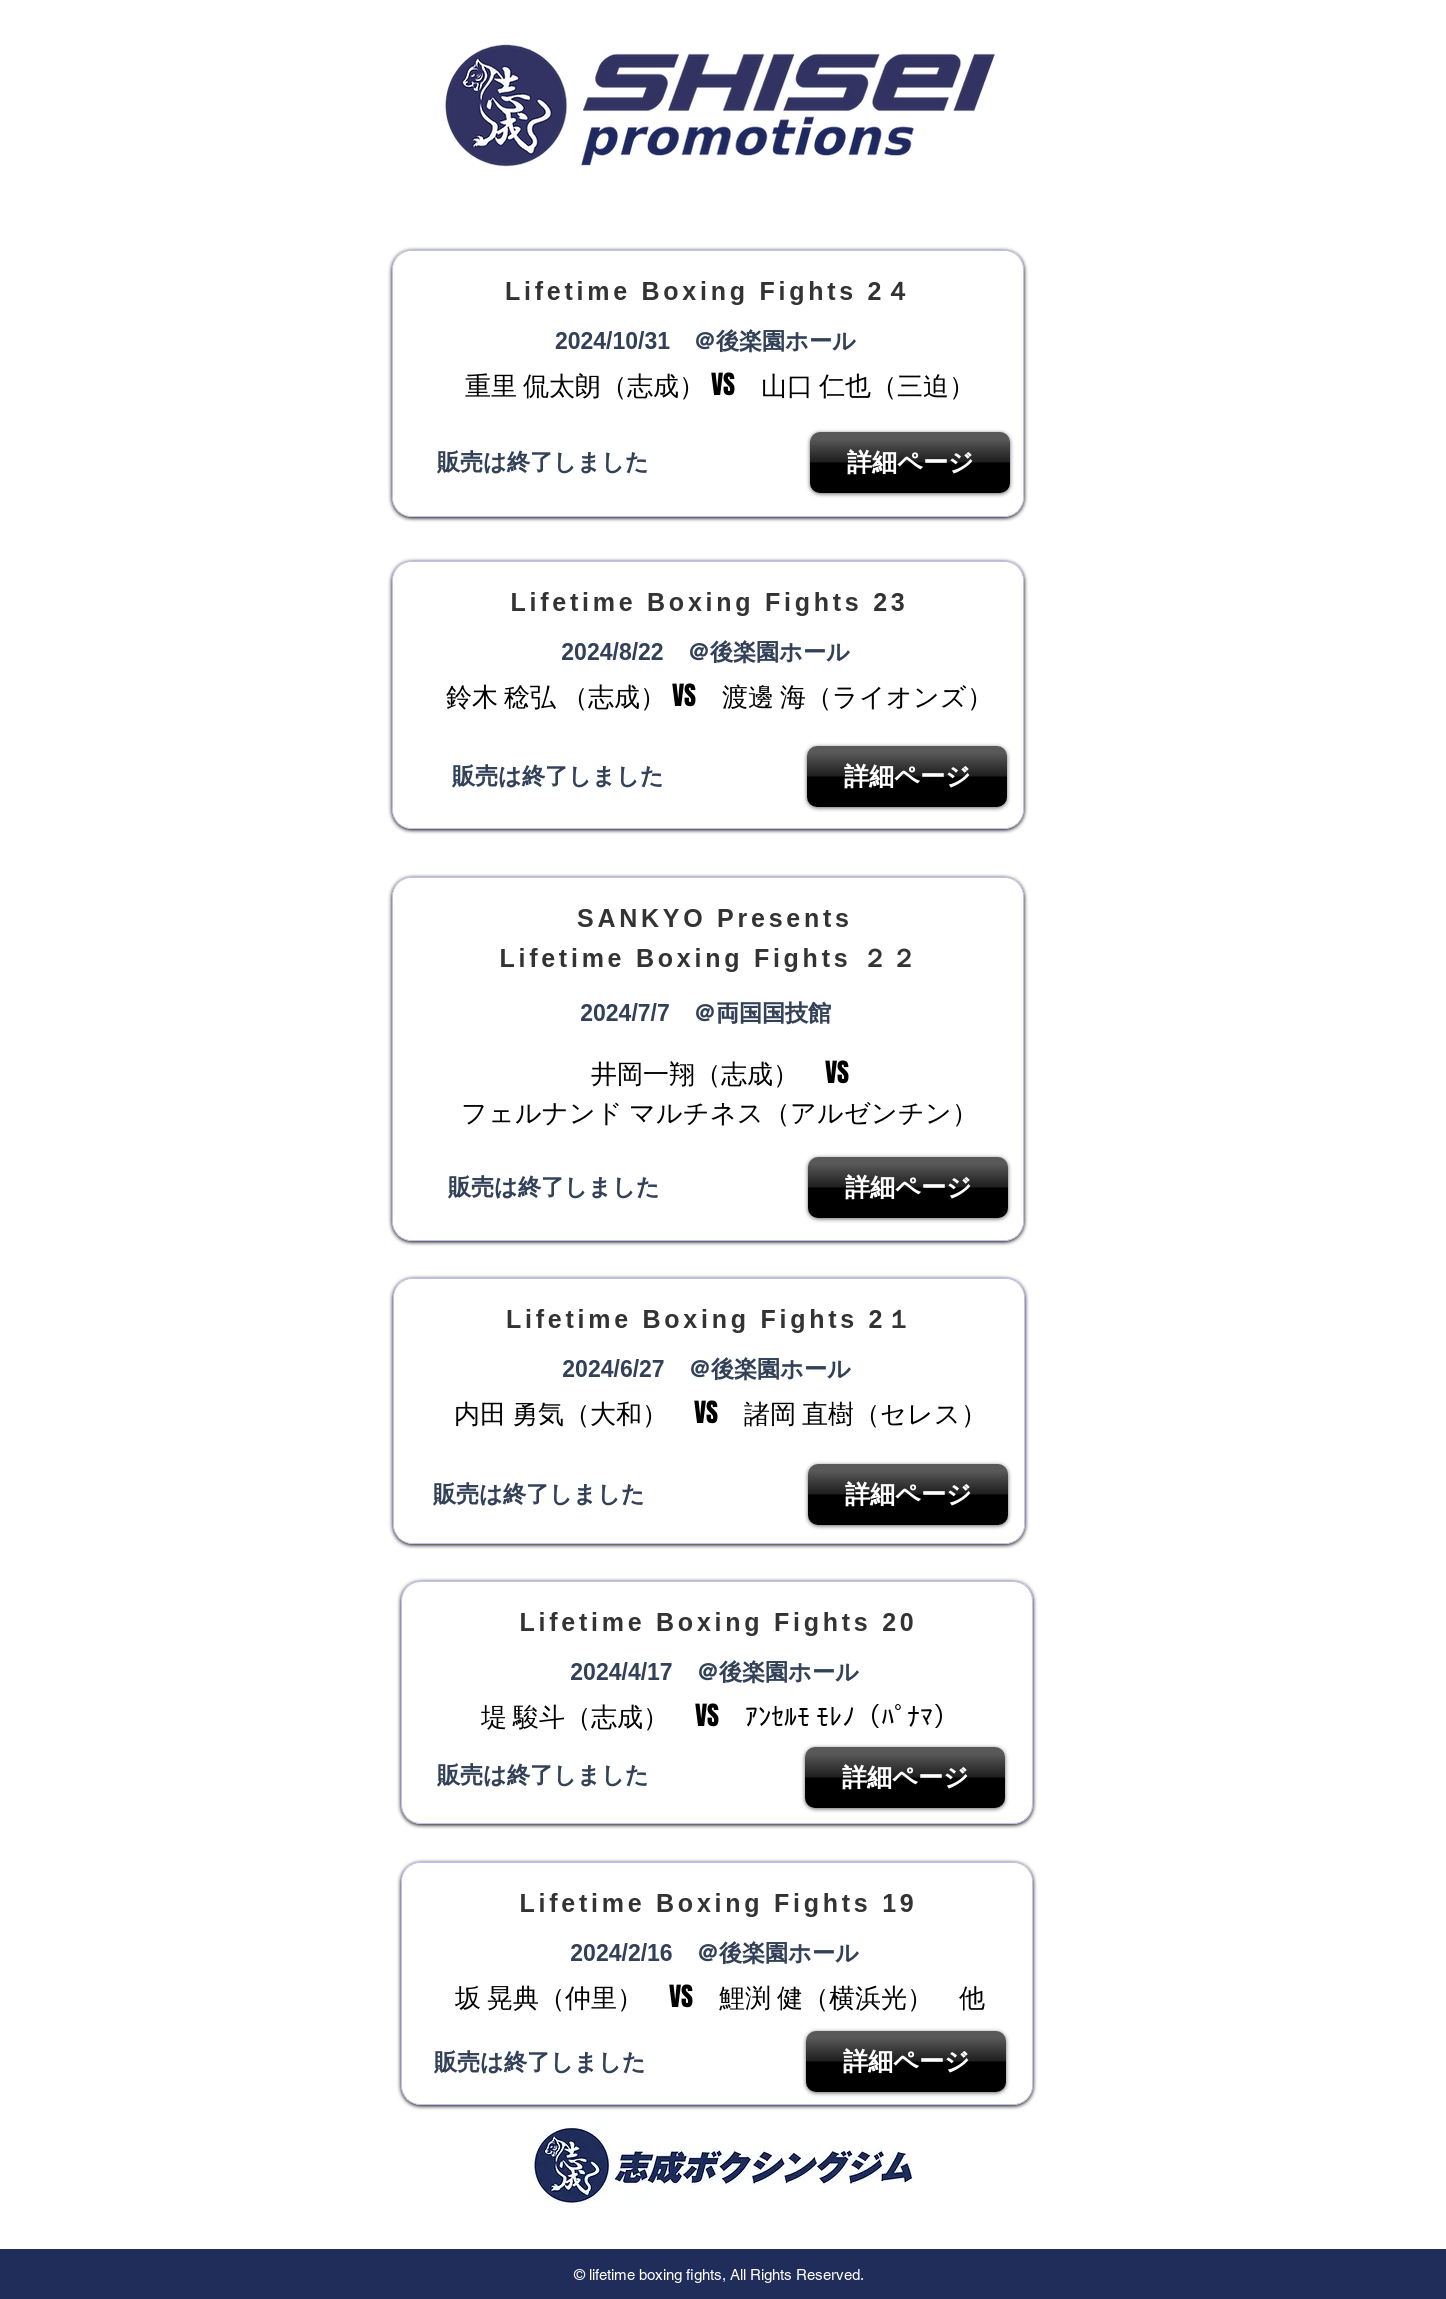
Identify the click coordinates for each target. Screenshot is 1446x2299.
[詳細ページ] (910, 462)
